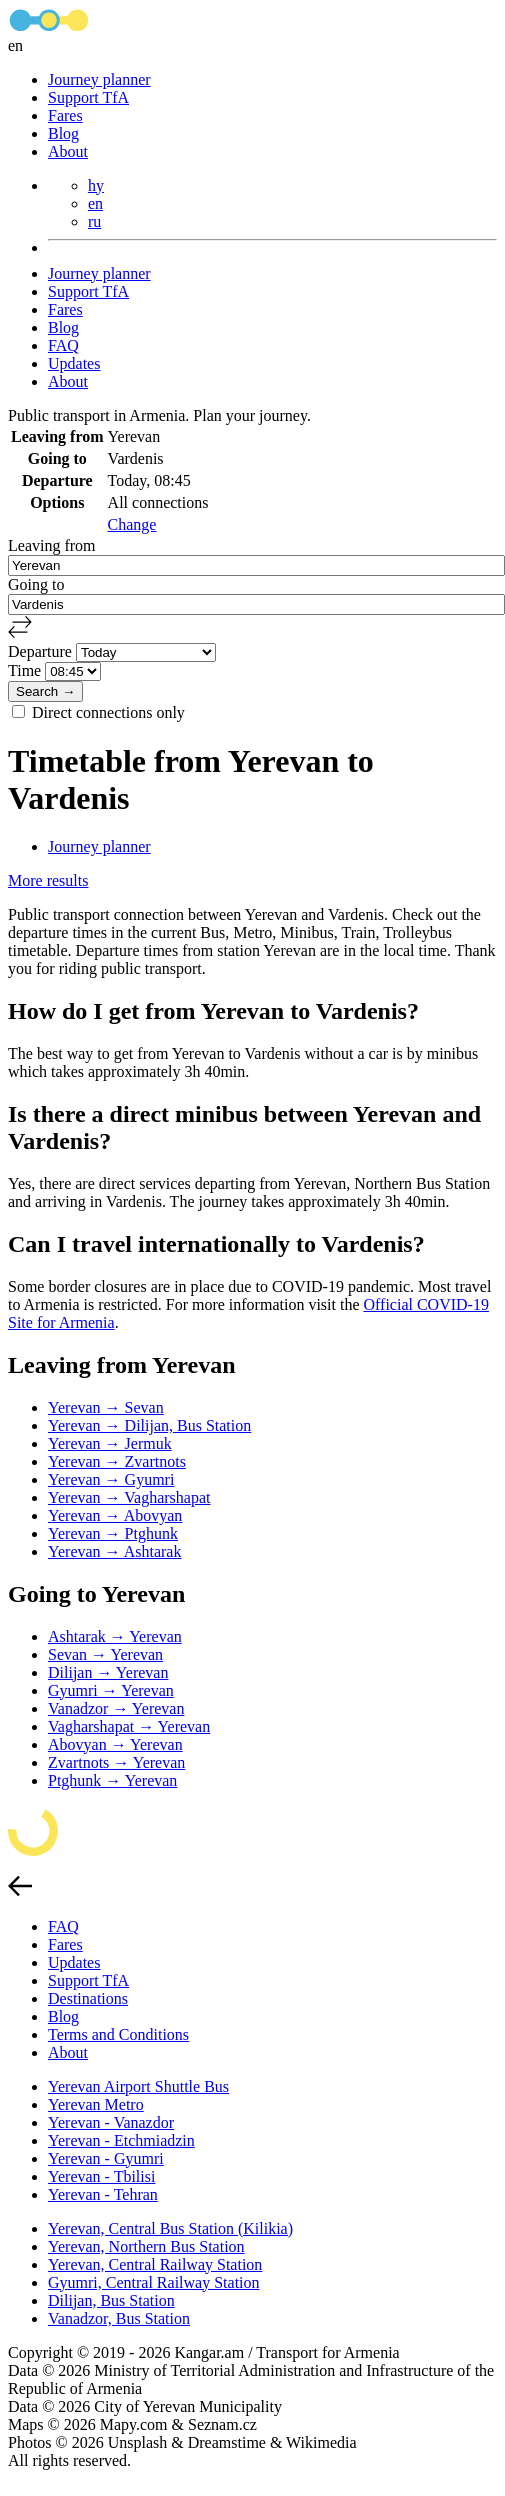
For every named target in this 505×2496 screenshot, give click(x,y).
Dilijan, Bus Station (111, 2300)
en (95, 203)
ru (94, 221)
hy (96, 185)
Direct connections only (108, 712)
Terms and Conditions (118, 2034)
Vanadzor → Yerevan (116, 1708)
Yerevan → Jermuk (110, 1443)
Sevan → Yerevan (105, 1654)
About (68, 151)
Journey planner (99, 79)
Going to (36, 584)
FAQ (63, 345)
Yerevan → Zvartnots (117, 1461)
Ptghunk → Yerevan (112, 1780)
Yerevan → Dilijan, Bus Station (149, 1425)
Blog (63, 133)
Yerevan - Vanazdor (111, 2122)
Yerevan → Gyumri (111, 1479)
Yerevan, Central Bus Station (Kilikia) (170, 2228)
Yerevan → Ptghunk (113, 1533)
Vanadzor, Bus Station (119, 2318)
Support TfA (88, 97)
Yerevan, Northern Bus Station (146, 2246)
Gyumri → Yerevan (111, 1690)
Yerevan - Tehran (103, 2194)
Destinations (88, 1998)
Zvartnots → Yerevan (116, 1762)
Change (132, 524)
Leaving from (52, 545)
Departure (42, 651)
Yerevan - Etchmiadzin (121, 2140)
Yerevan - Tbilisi (101, 2176)
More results (48, 880)
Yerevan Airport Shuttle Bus (138, 2086)
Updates (74, 363)
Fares (65, 115)
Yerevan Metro (96, 2104)
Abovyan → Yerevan (115, 1744)
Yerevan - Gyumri (106, 2158)
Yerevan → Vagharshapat (129, 1497)
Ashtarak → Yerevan (115, 1636)
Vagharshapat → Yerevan (129, 1726)
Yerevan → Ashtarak (114, 1551)
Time (26, 670)
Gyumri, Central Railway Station (154, 2282)
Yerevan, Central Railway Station (155, 2264)
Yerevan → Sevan (106, 1407)
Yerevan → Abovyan (115, 1515)
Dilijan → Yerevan (108, 1672)
